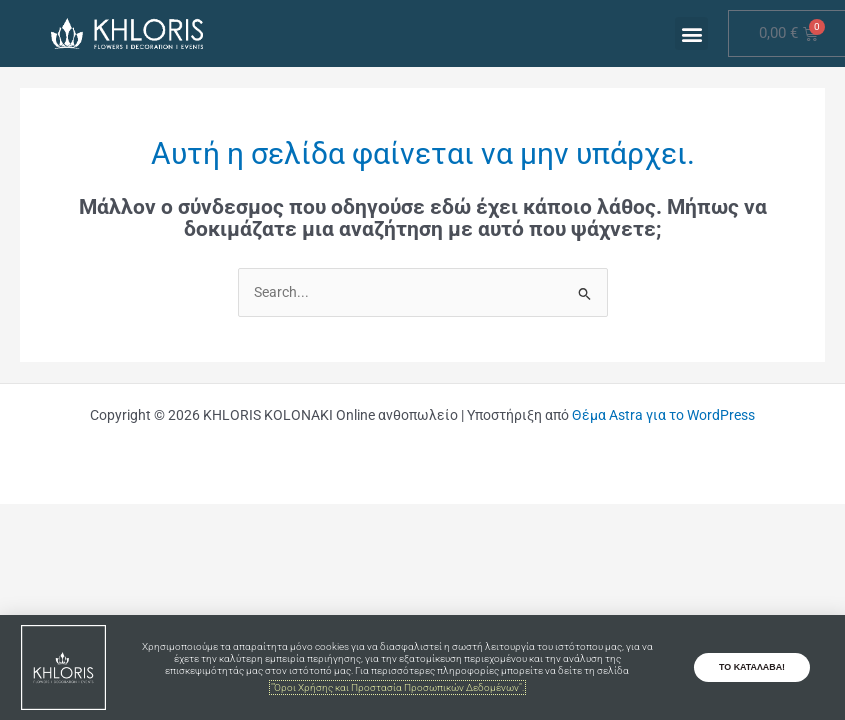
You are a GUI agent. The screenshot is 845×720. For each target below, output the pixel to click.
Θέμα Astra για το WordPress (663, 415)
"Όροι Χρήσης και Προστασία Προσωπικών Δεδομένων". (397, 687)
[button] (691, 33)
